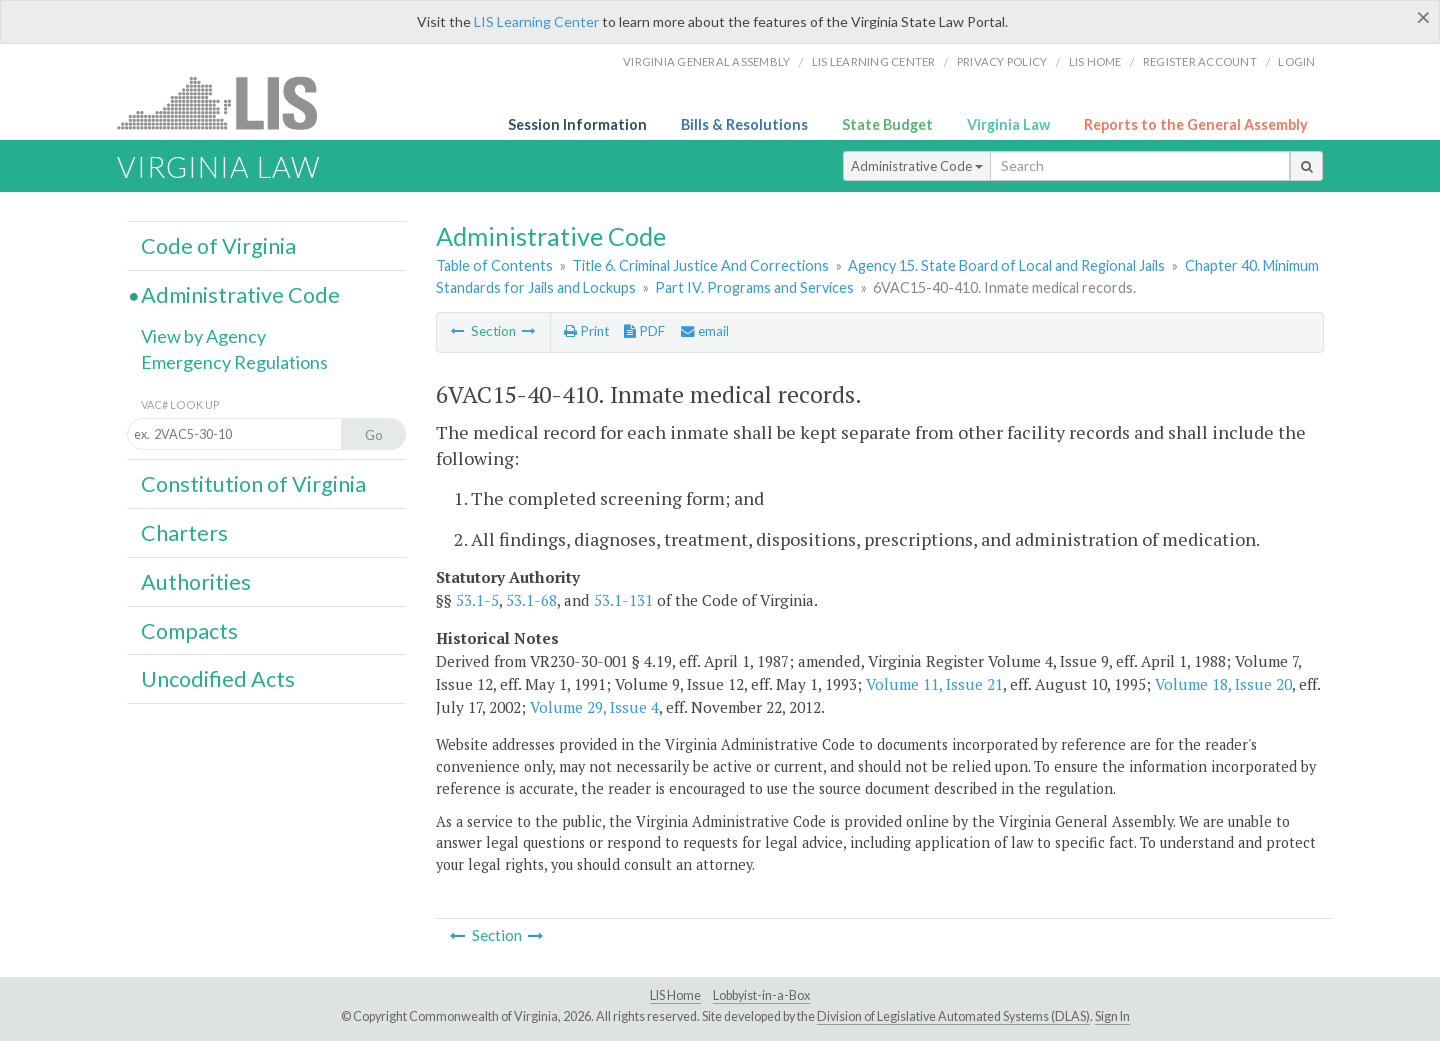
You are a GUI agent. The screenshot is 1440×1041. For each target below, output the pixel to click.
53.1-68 (531, 600)
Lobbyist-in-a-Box (761, 995)
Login (1296, 61)
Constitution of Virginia (253, 484)
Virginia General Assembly (706, 61)
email (705, 331)
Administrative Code (917, 166)
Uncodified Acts (218, 679)
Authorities (196, 582)
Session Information (577, 124)
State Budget (887, 124)
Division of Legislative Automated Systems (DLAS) (953, 1016)
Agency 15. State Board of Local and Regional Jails (1006, 265)
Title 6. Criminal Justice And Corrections (700, 265)
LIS (228, 102)
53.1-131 (623, 600)
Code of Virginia (218, 246)
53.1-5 (477, 600)
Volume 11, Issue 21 (934, 684)
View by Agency (203, 336)
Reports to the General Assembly (1196, 124)
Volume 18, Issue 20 (1223, 684)
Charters (184, 533)
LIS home (1095, 61)
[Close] (1423, 17)
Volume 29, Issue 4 (594, 707)
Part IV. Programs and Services (754, 287)
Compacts (189, 631)
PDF (644, 331)
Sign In (1112, 1016)
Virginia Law (1008, 124)
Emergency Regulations (234, 362)
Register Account (1200, 61)
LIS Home (675, 995)
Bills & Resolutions (744, 124)
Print (586, 331)
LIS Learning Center (536, 21)
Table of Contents (494, 265)
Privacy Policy (1002, 61)
